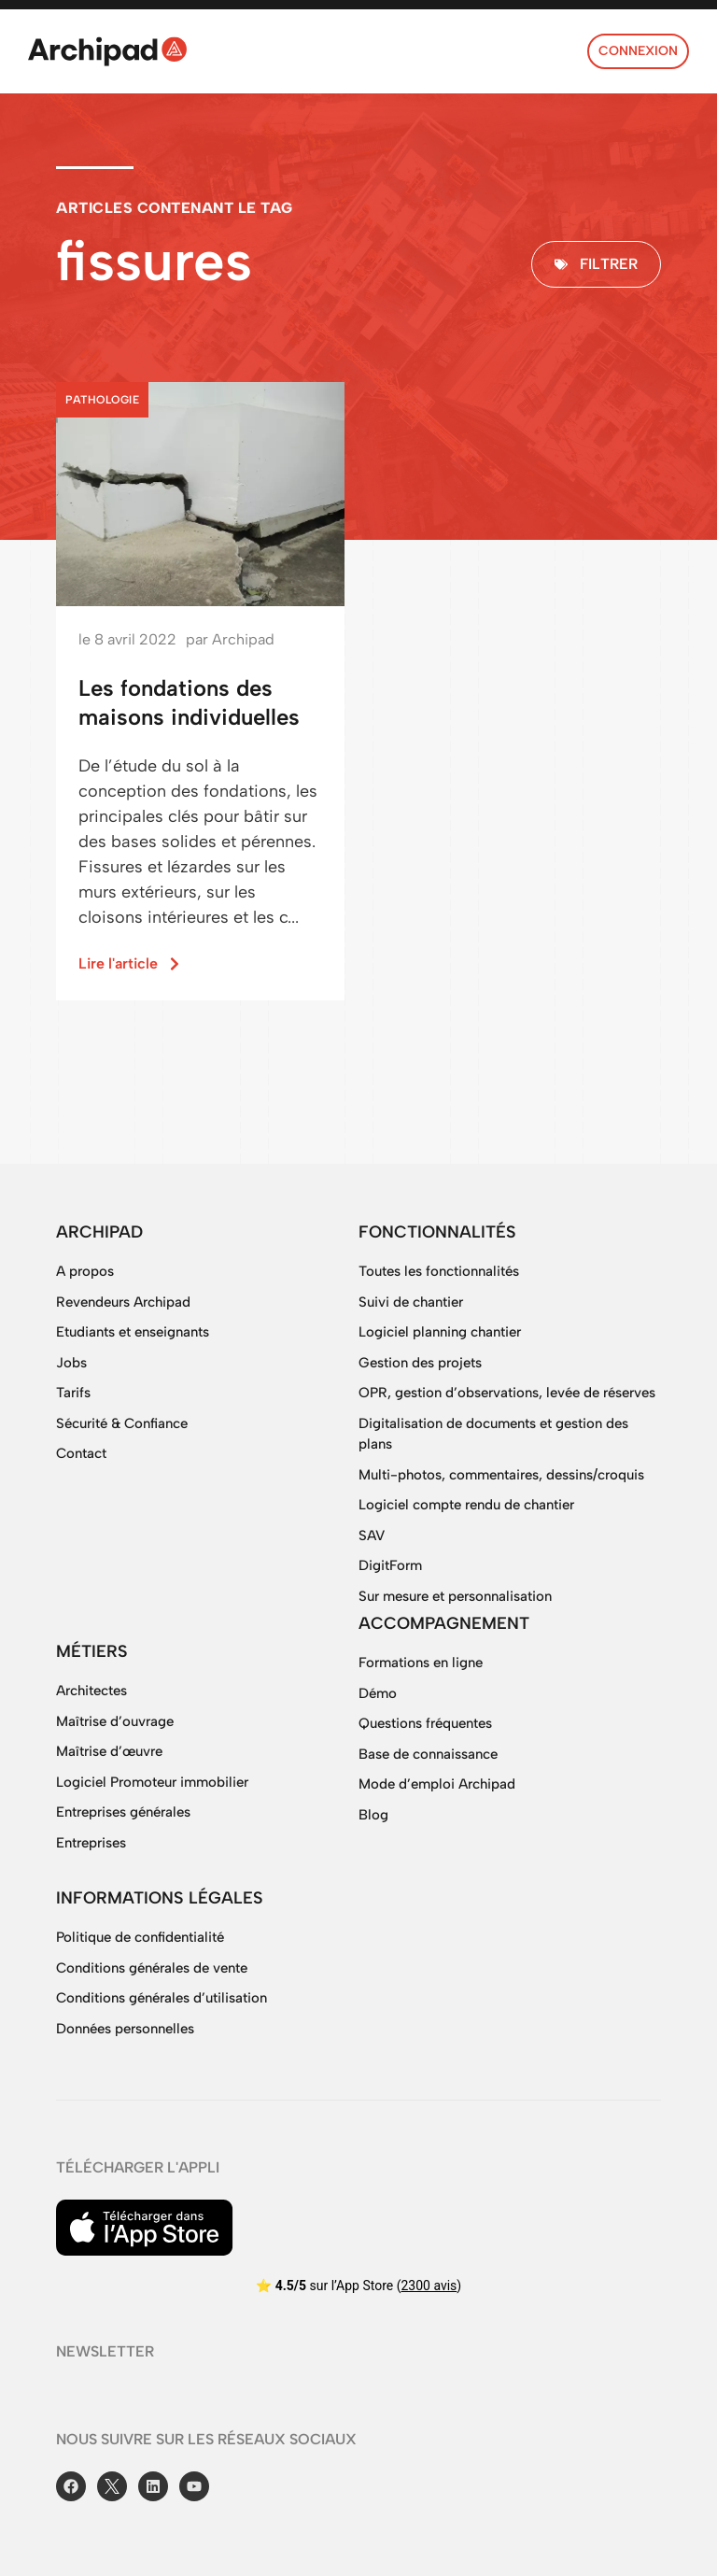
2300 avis (429, 2285)
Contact (81, 1453)
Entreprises (91, 1842)
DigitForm (390, 1565)
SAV (371, 1535)
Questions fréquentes (425, 1723)
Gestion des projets (420, 1362)
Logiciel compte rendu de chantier (466, 1504)
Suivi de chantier (410, 1302)
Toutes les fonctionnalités (438, 1271)
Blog (373, 1814)
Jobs (71, 1362)
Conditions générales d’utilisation (161, 1997)
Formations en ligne (420, 1662)
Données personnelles (125, 2028)
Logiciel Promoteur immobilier (152, 1782)
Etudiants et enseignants (132, 1331)
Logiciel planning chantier (439, 1331)
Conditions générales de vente (151, 1968)
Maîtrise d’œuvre (109, 1751)
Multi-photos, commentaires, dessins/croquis (501, 1474)
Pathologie (102, 399)
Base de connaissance (428, 1754)
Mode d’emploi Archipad (436, 1784)
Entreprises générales (123, 1812)
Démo (377, 1693)
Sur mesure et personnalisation (455, 1596)
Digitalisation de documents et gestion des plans (493, 1434)
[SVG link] (107, 51)
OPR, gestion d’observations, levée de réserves (506, 1392)
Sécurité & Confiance (122, 1423)
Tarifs (73, 1392)
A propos (85, 1271)
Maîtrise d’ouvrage (115, 1721)
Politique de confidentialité (140, 1937)
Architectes (91, 1690)
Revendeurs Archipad (123, 1302)
